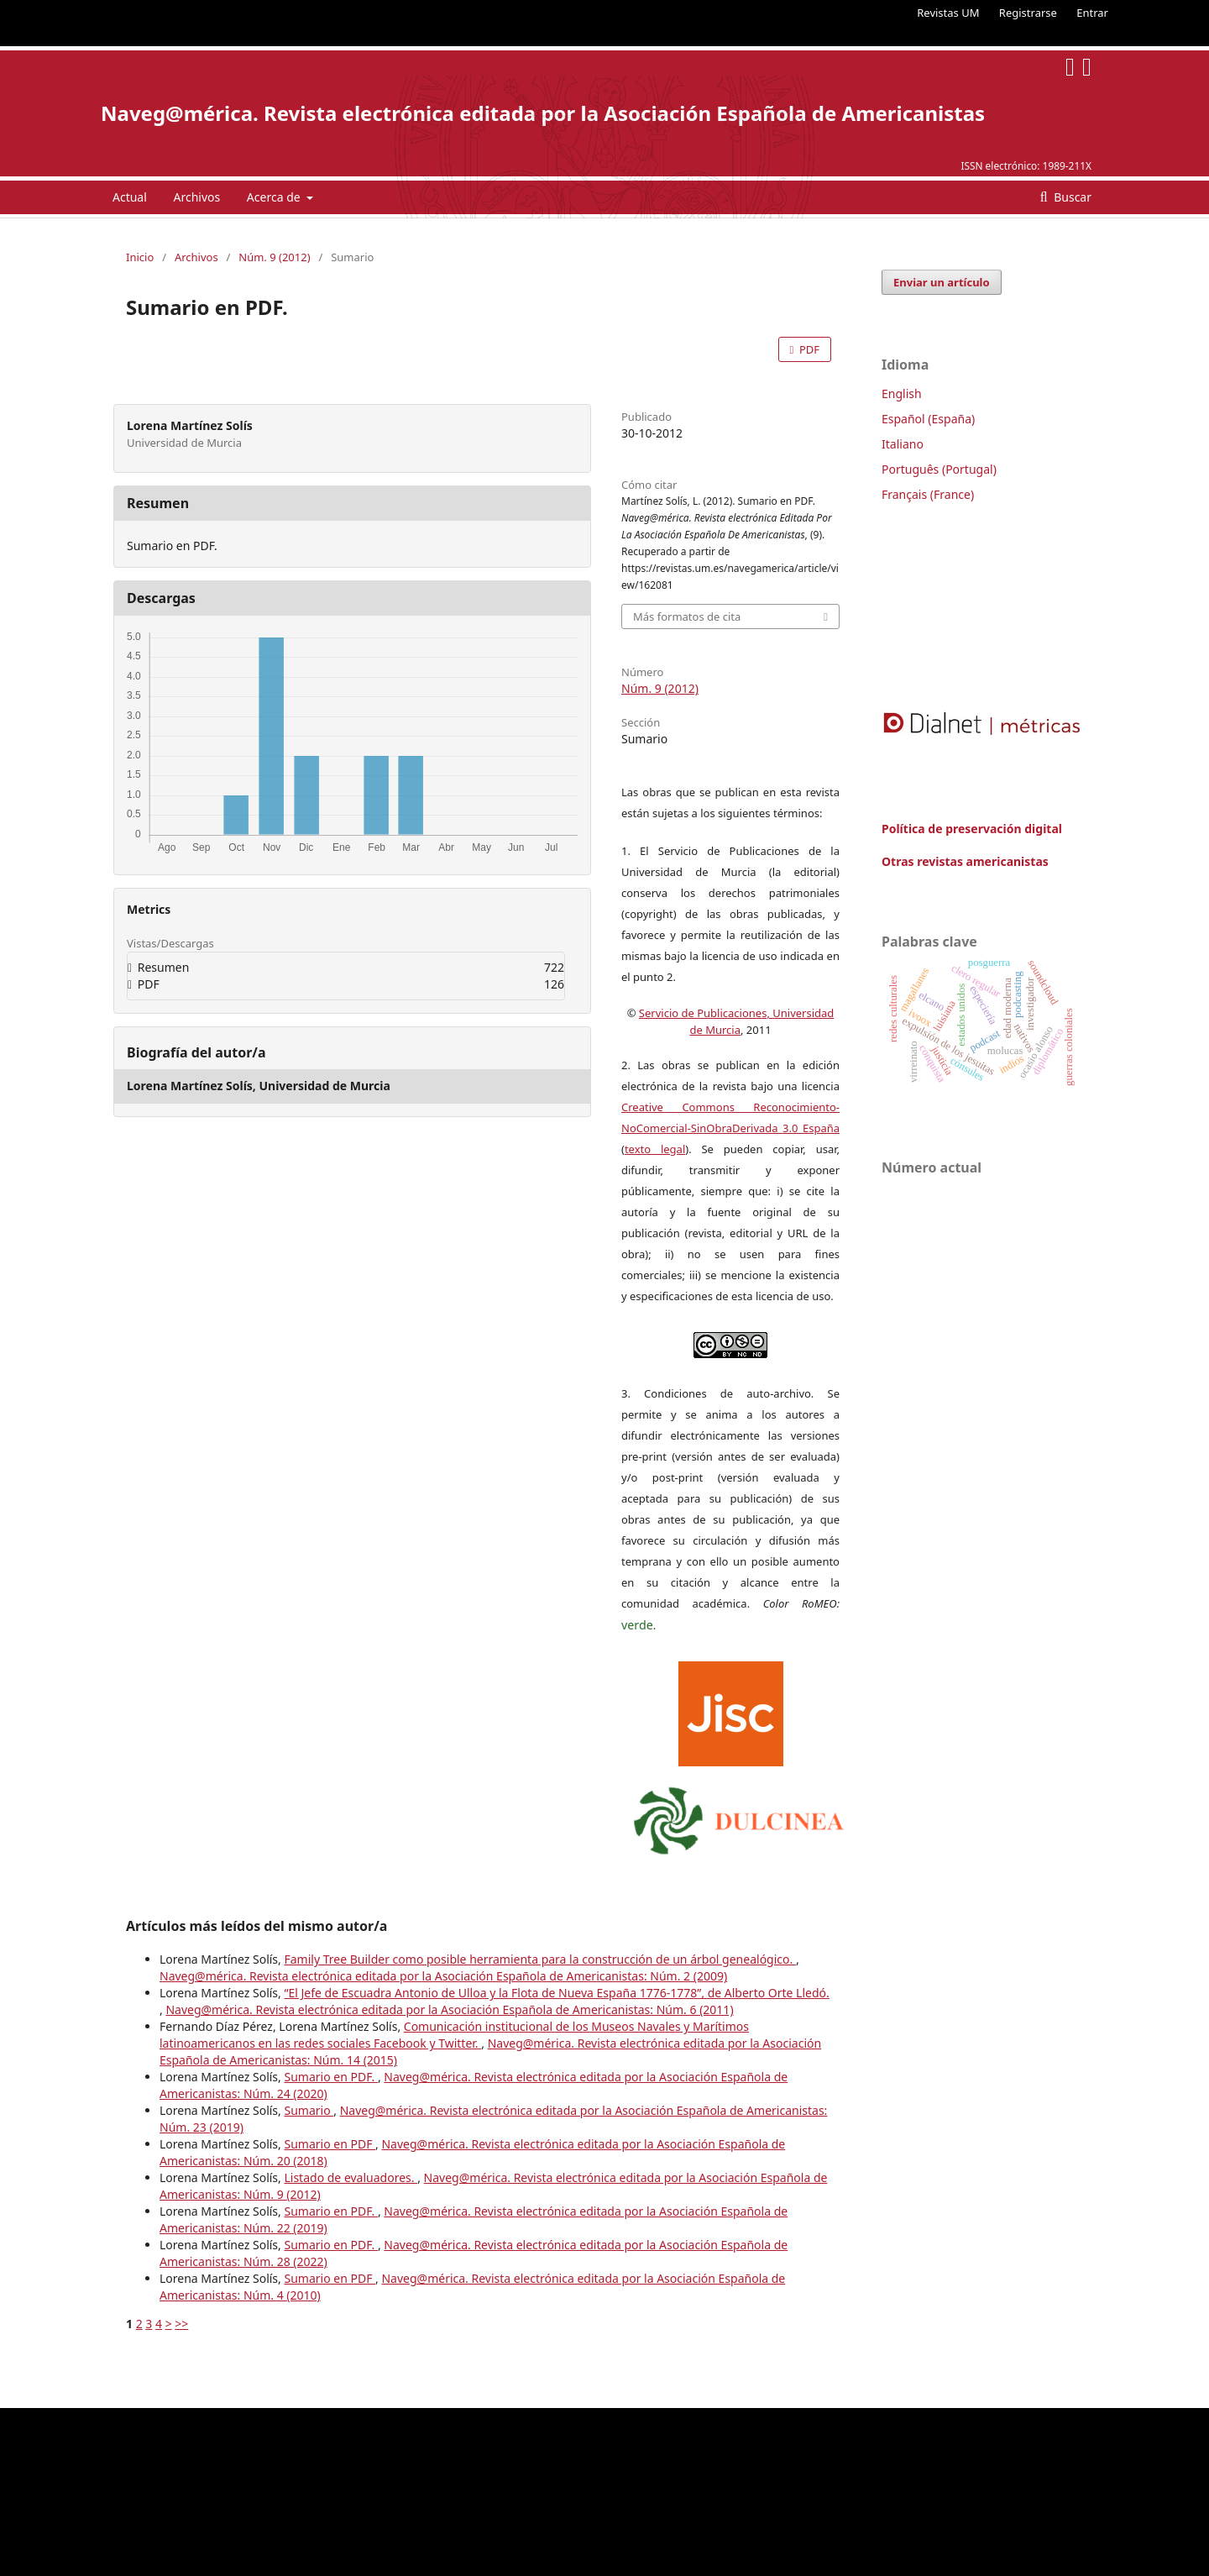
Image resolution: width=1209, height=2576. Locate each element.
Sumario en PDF (329, 2144)
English (902, 393)
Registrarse (1028, 12)
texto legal (655, 1149)
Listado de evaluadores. (350, 2177)
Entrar (1092, 12)
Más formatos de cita (687, 616)
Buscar (1071, 197)
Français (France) (928, 494)
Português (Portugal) (939, 469)
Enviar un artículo (941, 282)
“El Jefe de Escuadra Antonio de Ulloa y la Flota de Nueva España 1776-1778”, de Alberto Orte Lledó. (556, 1993)
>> (181, 2324)
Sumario (308, 2110)
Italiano (903, 444)
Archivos (196, 197)
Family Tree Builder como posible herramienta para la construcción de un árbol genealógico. (539, 1959)
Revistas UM (948, 12)
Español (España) (928, 419)
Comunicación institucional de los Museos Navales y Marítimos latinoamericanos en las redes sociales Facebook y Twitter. (454, 2034)
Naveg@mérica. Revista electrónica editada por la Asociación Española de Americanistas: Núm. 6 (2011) (449, 2009)
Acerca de (275, 197)
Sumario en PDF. (330, 2077)
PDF (808, 349)
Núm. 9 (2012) (274, 257)
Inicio (140, 257)
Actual (130, 197)
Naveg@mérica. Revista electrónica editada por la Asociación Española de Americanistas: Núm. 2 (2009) (443, 1976)
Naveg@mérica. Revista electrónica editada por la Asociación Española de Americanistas (543, 113)
